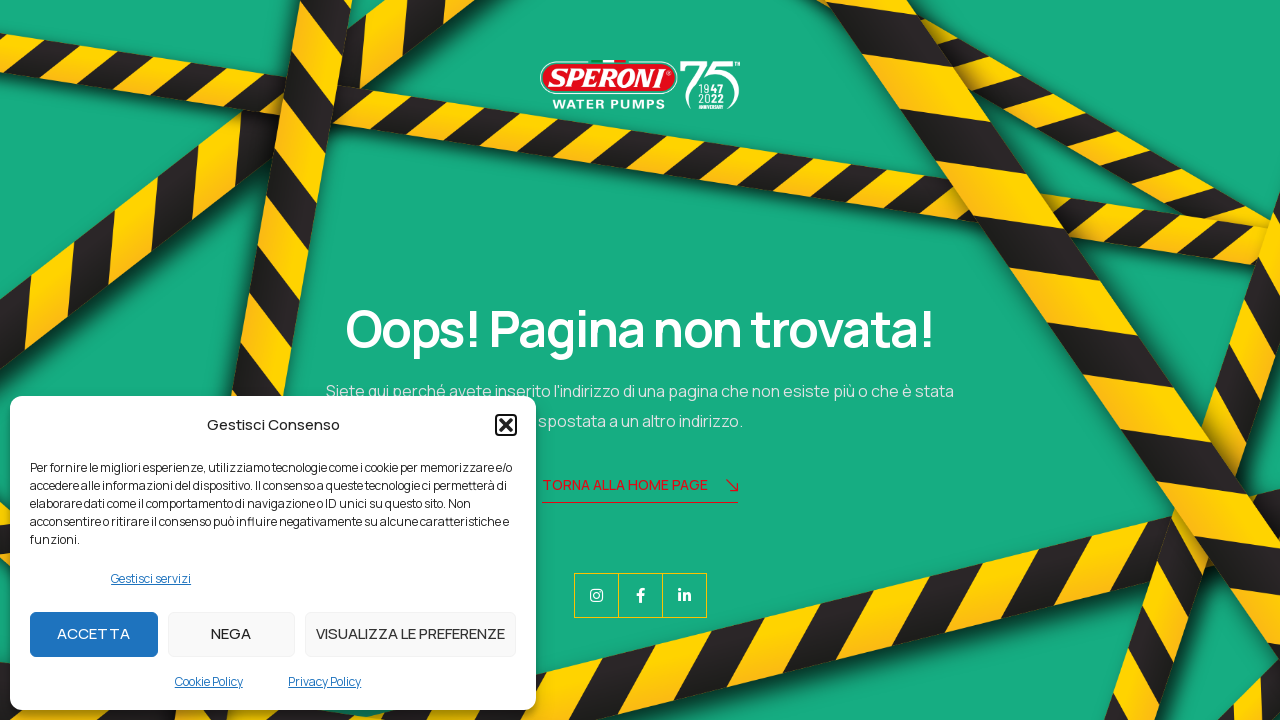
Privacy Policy (324, 681)
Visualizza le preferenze (410, 633)
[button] (506, 425)
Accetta (93, 633)
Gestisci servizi (151, 578)
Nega (231, 633)
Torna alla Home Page (640, 486)
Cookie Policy (209, 681)
